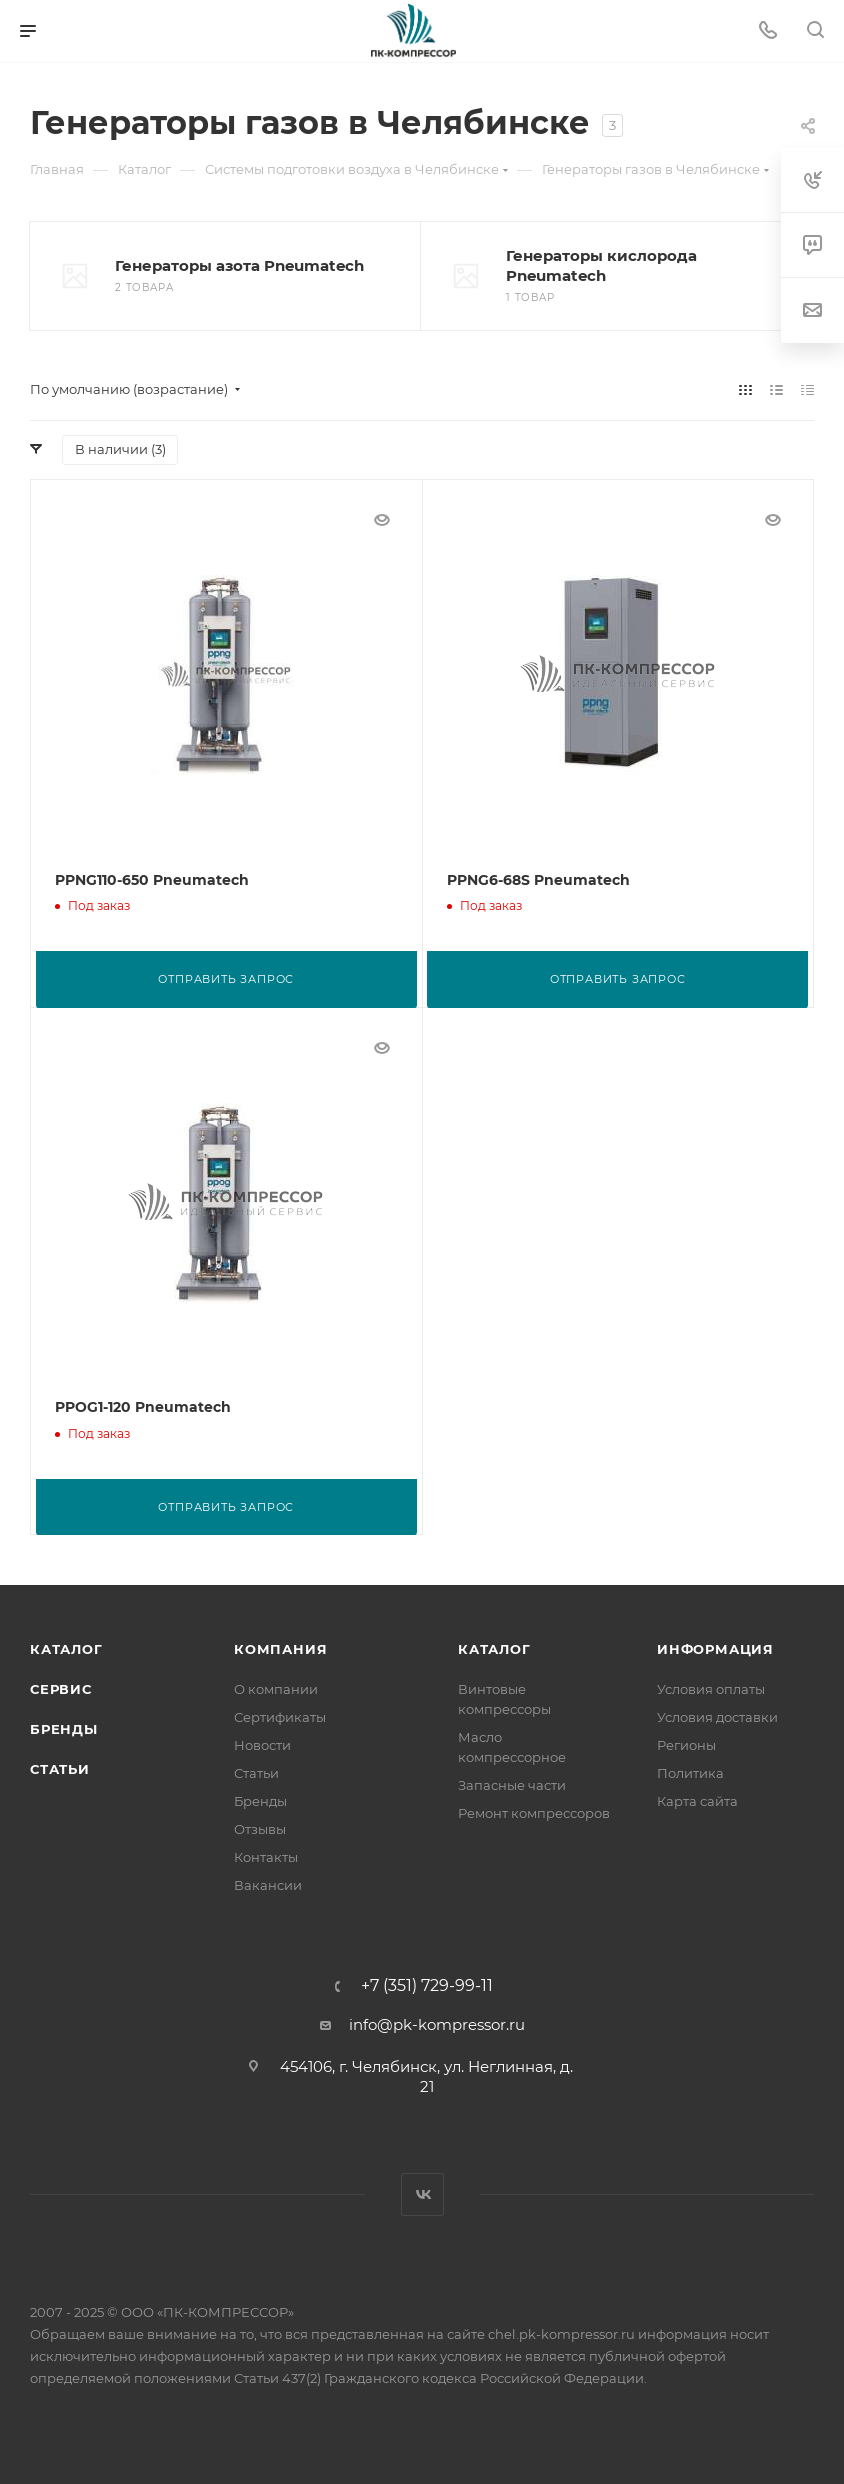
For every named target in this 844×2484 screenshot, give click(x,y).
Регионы (686, 1744)
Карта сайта (697, 1800)
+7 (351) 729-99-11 (427, 1985)
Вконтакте (422, 2193)
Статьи (60, 1768)
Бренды (64, 1728)
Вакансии (268, 1884)
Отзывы (260, 1828)
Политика (690, 1772)
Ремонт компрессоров (534, 1812)
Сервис (61, 1688)
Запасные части (512, 1784)
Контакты (266, 1856)
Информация (715, 1648)
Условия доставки (717, 1716)
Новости (262, 1744)
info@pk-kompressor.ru (437, 2023)
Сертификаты (280, 1716)
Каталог (66, 1648)
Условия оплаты (711, 1688)
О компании (276, 1688)
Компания (280, 1648)
